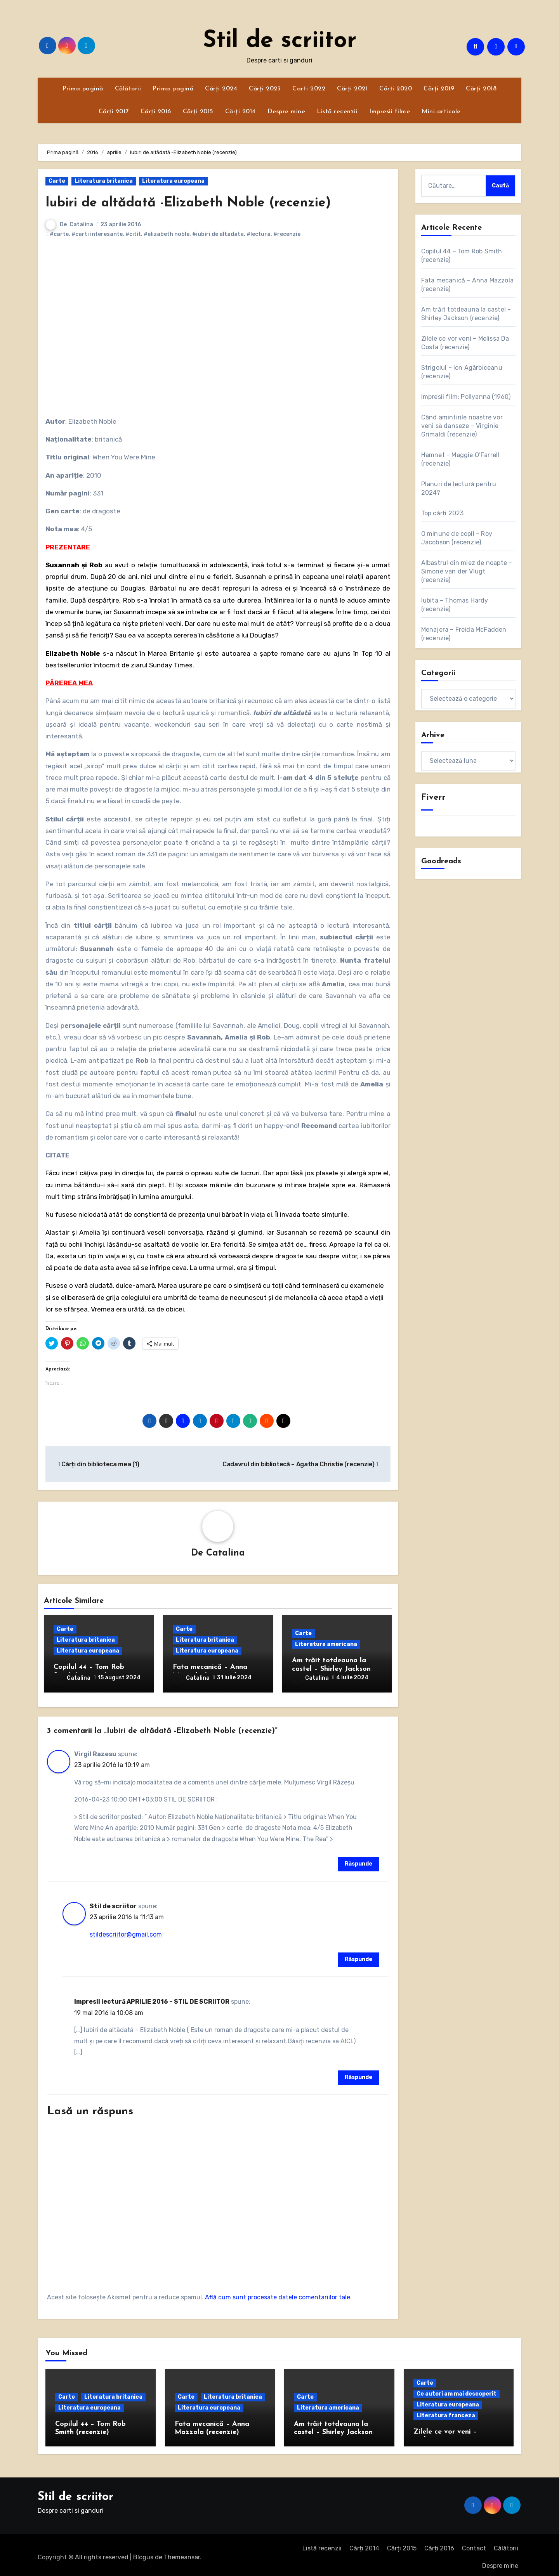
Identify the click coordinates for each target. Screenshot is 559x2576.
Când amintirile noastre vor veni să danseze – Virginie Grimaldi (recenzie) (462, 426)
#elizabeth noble (166, 234)
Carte (57, 181)
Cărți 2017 (114, 112)
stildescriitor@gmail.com (126, 1929)
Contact (474, 2544)
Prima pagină (82, 89)
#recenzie (286, 234)
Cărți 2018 (481, 89)
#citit (133, 234)
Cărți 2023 (265, 89)
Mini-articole (441, 112)
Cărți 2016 (156, 112)
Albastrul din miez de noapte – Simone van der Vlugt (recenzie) (466, 571)
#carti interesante (97, 234)
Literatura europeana (173, 181)
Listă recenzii (337, 112)
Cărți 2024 (221, 89)
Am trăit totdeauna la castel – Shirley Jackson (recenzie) (331, 1670)
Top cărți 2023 (442, 513)
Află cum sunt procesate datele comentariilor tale (277, 2293)
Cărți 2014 (240, 112)
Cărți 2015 (198, 112)
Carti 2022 (308, 89)
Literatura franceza (446, 2411)
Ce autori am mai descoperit (457, 2389)
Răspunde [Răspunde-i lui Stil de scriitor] (358, 1955)
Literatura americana (326, 1645)
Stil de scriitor (279, 41)
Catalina (81, 224)
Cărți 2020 (395, 89)
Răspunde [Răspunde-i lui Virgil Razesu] (358, 1859)
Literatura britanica (104, 181)
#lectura (259, 234)
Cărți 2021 (352, 89)
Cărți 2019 (439, 89)
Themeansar (182, 2552)
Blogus (143, 2552)
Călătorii (128, 89)
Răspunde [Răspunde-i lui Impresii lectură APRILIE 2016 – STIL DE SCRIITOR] (358, 2072)
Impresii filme (389, 112)
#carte (59, 234)
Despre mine (286, 112)
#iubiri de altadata (218, 234)
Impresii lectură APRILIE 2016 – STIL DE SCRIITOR (151, 1997)
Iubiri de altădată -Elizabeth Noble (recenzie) (207, 202)
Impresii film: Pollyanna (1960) (466, 396)
